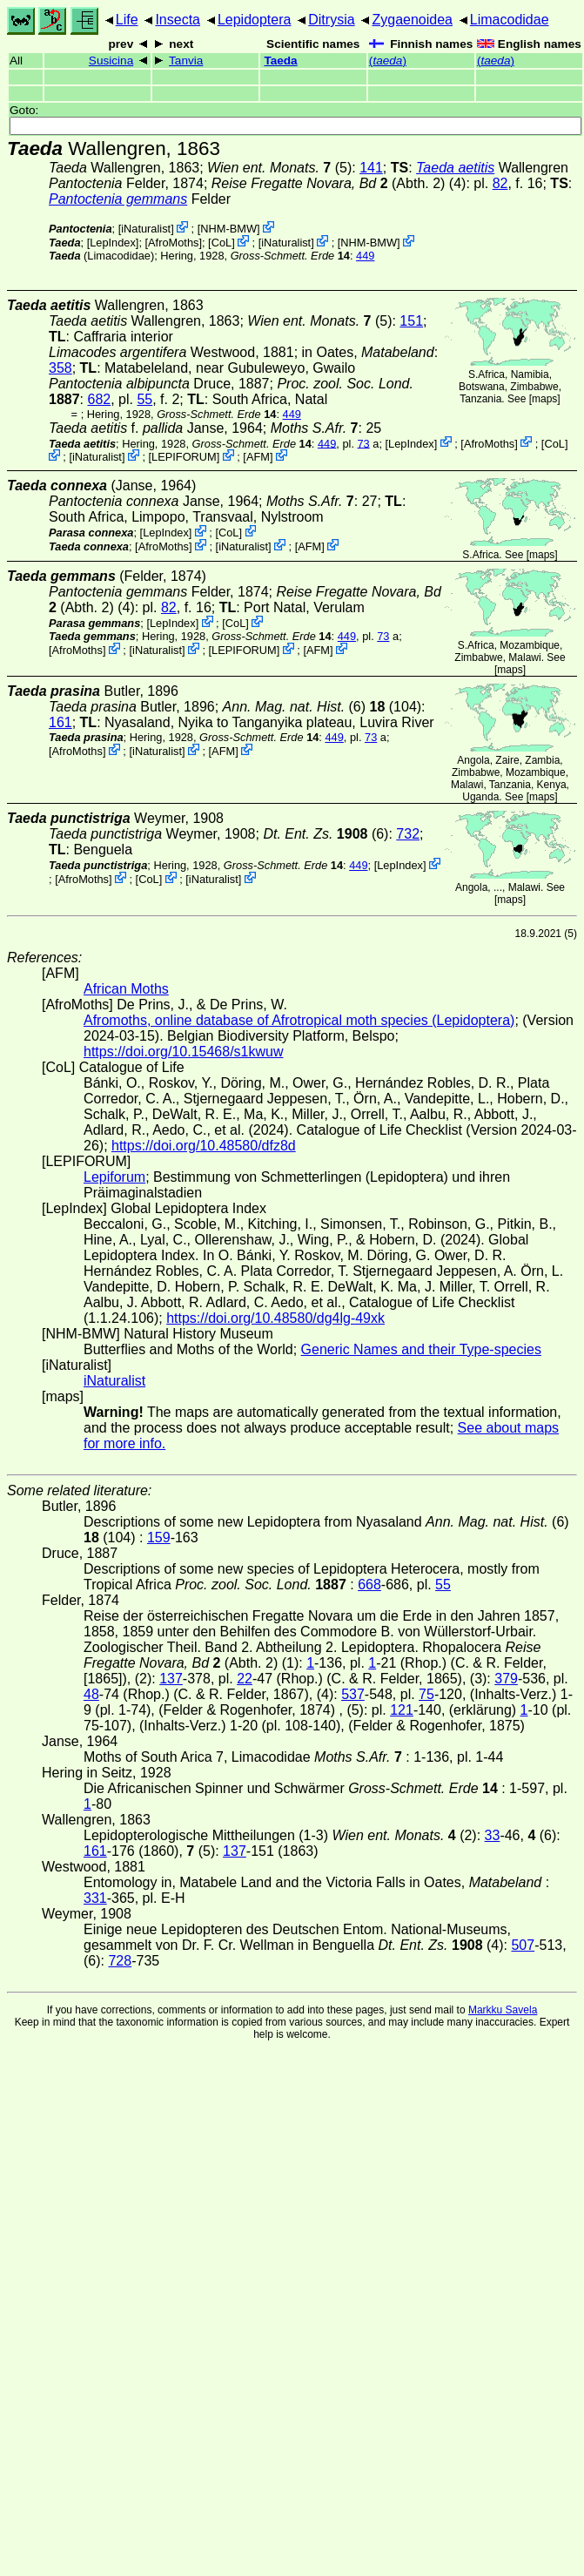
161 (60, 722)
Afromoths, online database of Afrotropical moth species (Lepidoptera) (299, 1020)
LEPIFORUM (184, 456)
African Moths (126, 988)
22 (244, 1678)
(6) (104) (322, 706)
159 (159, 1537)
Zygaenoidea (412, 19)
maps (544, 399)
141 (371, 167)
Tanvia (186, 60)
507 (522, 1945)
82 (500, 183)
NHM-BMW (228, 228)
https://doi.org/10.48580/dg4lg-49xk (275, 1318)
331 (95, 1898)
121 (401, 1710)
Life (127, 19)
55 (144, 399)
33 (492, 1835)
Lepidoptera (255, 19)
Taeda (280, 60)
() (387, 60)
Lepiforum (114, 1177)
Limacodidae (509, 19)
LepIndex (113, 242)
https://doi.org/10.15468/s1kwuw (183, 1051)
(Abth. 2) (328, 183)
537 (353, 1694)
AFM (258, 456)
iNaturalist (146, 228)
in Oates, (368, 352)
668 (369, 1584)
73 (364, 442)
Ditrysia (331, 19)
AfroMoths (173, 242)
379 (506, 1678)
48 (91, 1694)
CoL (221, 242)
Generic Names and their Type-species (421, 1349)
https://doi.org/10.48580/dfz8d (203, 1145)
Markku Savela (502, 2010)
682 (99, 399)
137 (171, 1678)
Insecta (177, 19)
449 (365, 255)
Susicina (111, 60)
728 (119, 1960)
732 (408, 833)
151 (411, 321)
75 (426, 1694)
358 (60, 368)
